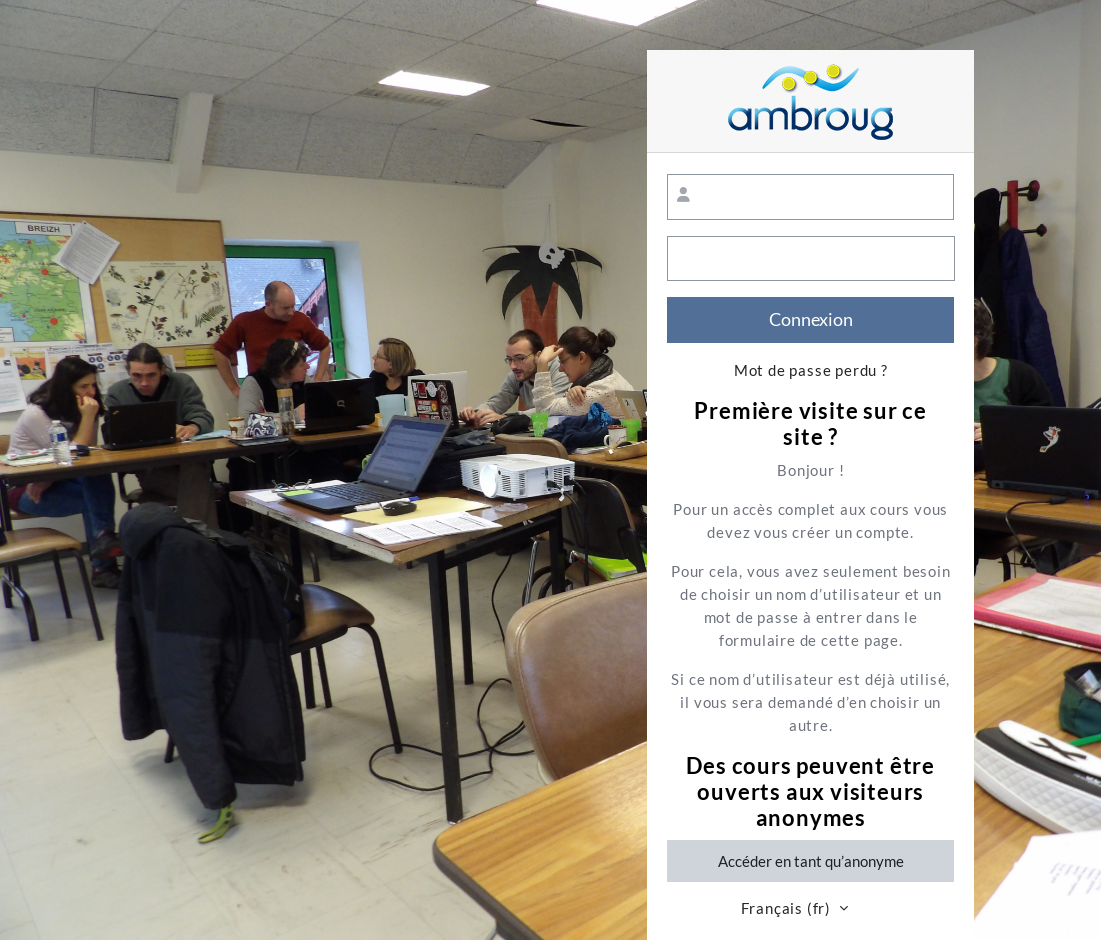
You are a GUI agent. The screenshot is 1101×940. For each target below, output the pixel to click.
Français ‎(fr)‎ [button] (788, 908)
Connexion (811, 319)
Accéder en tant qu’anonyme (811, 861)
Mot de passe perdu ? (811, 370)
